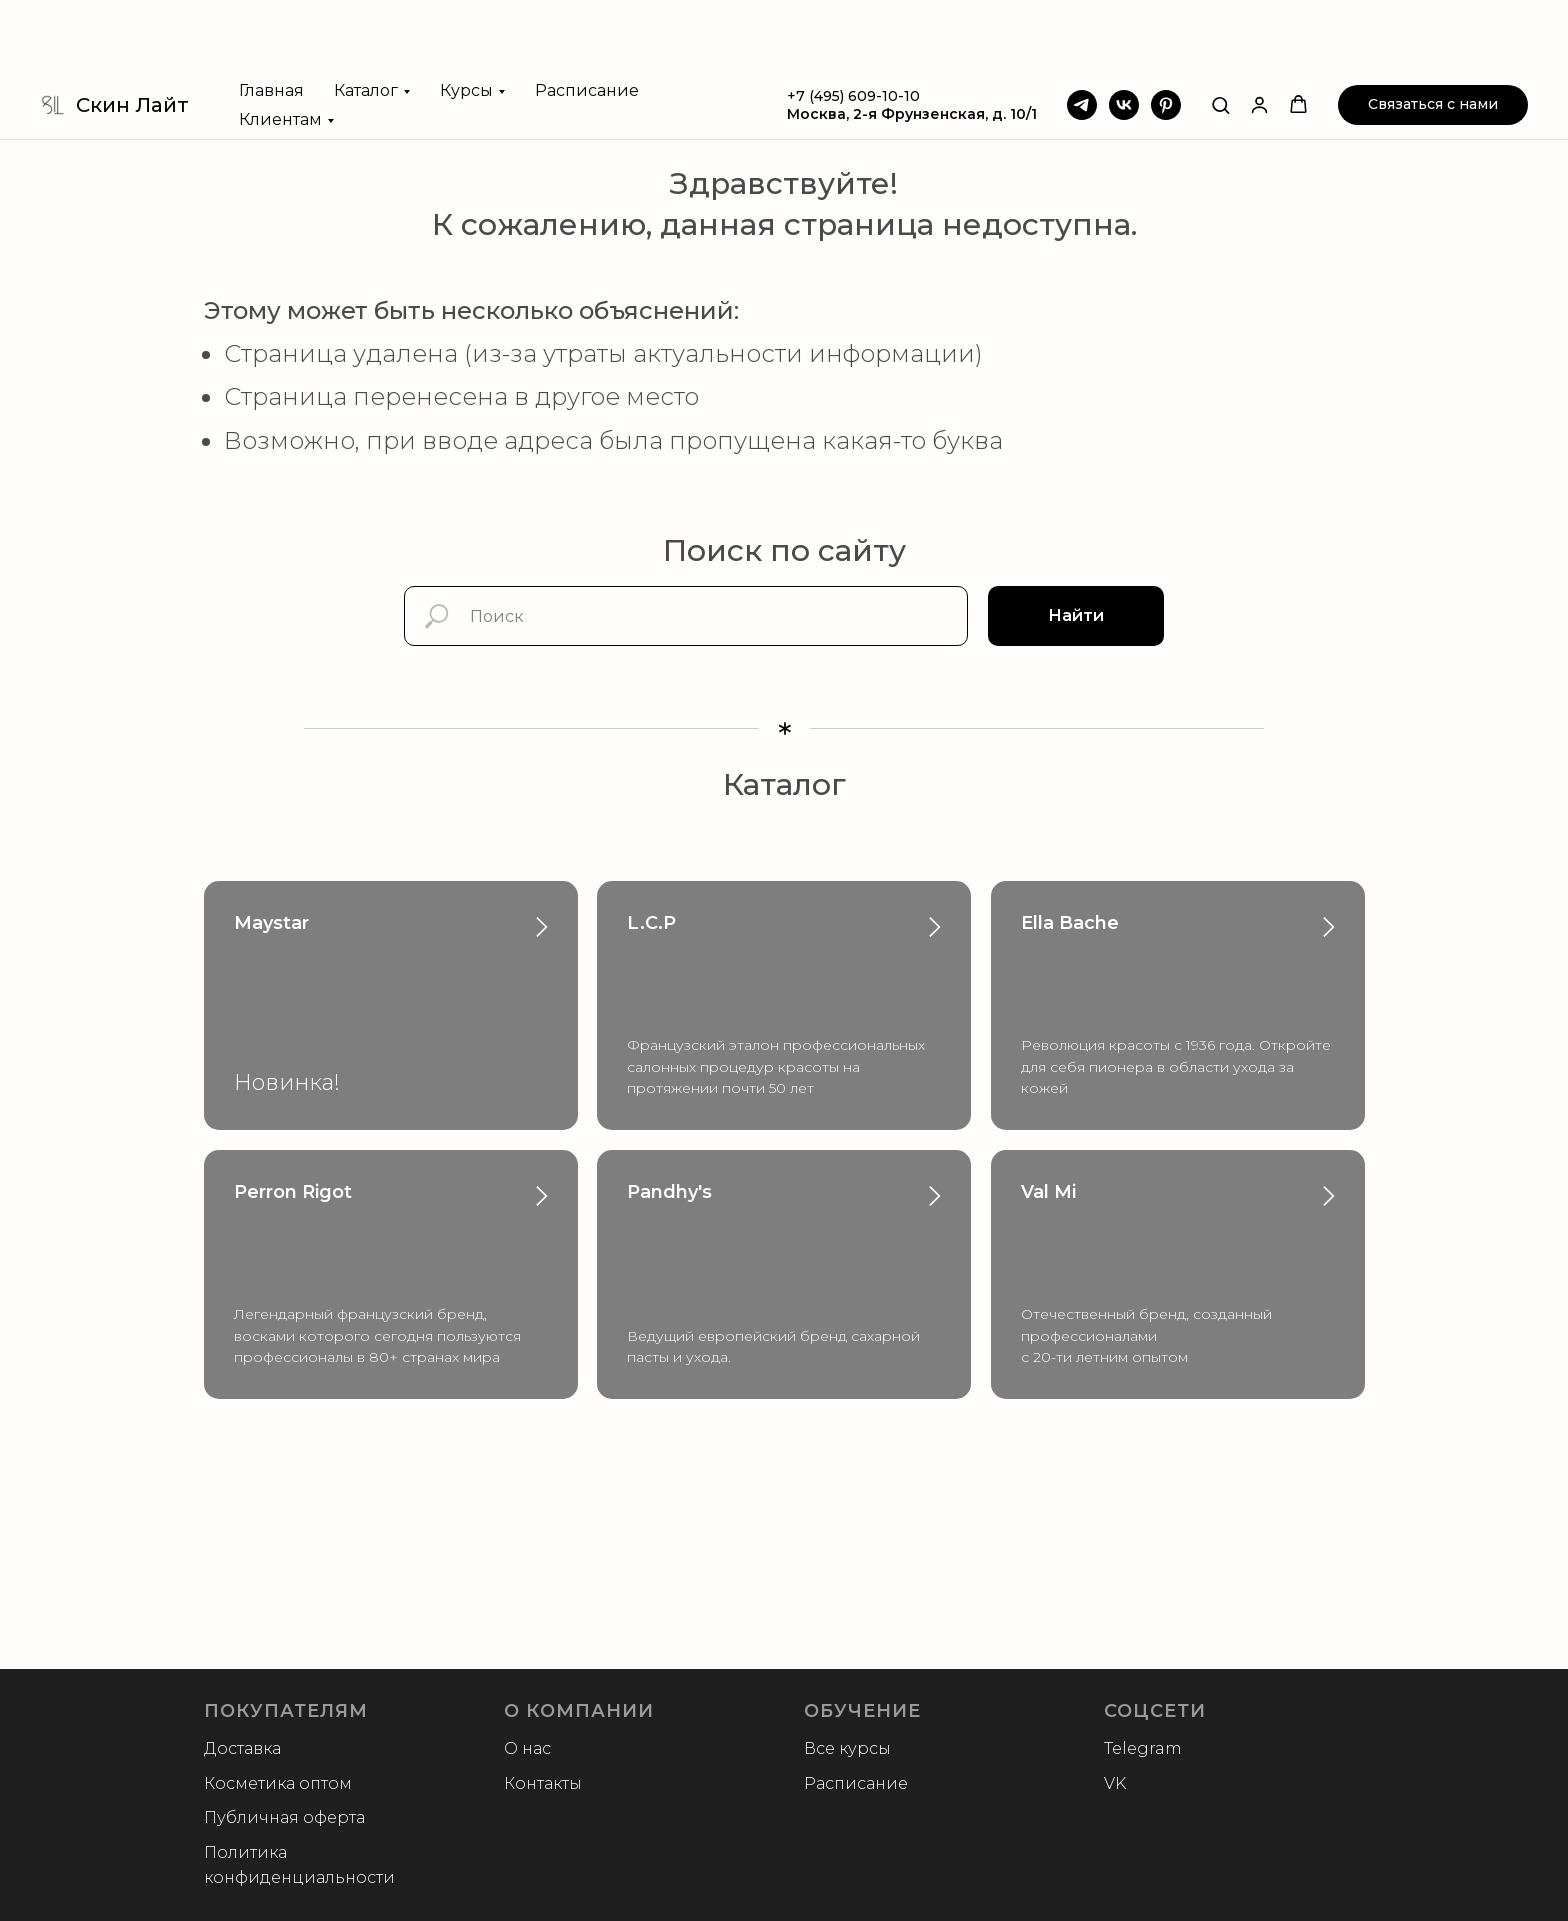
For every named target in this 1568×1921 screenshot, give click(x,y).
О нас (527, 1748)
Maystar (271, 923)
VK (1115, 1783)
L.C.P (651, 923)
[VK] (1124, 34)
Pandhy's (669, 1192)
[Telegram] (1082, 34)
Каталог (366, 19)
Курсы (466, 19)
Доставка (242, 1748)
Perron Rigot (293, 1192)
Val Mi (1048, 1192)
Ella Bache (1070, 923)
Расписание (587, 19)
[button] (1220, 33)
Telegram (1143, 1748)
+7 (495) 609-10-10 (853, 25)
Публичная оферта (284, 1817)
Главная (271, 19)
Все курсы (847, 1748)
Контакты (543, 1783)
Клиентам (280, 48)
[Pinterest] (1166, 34)
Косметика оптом (278, 1783)
